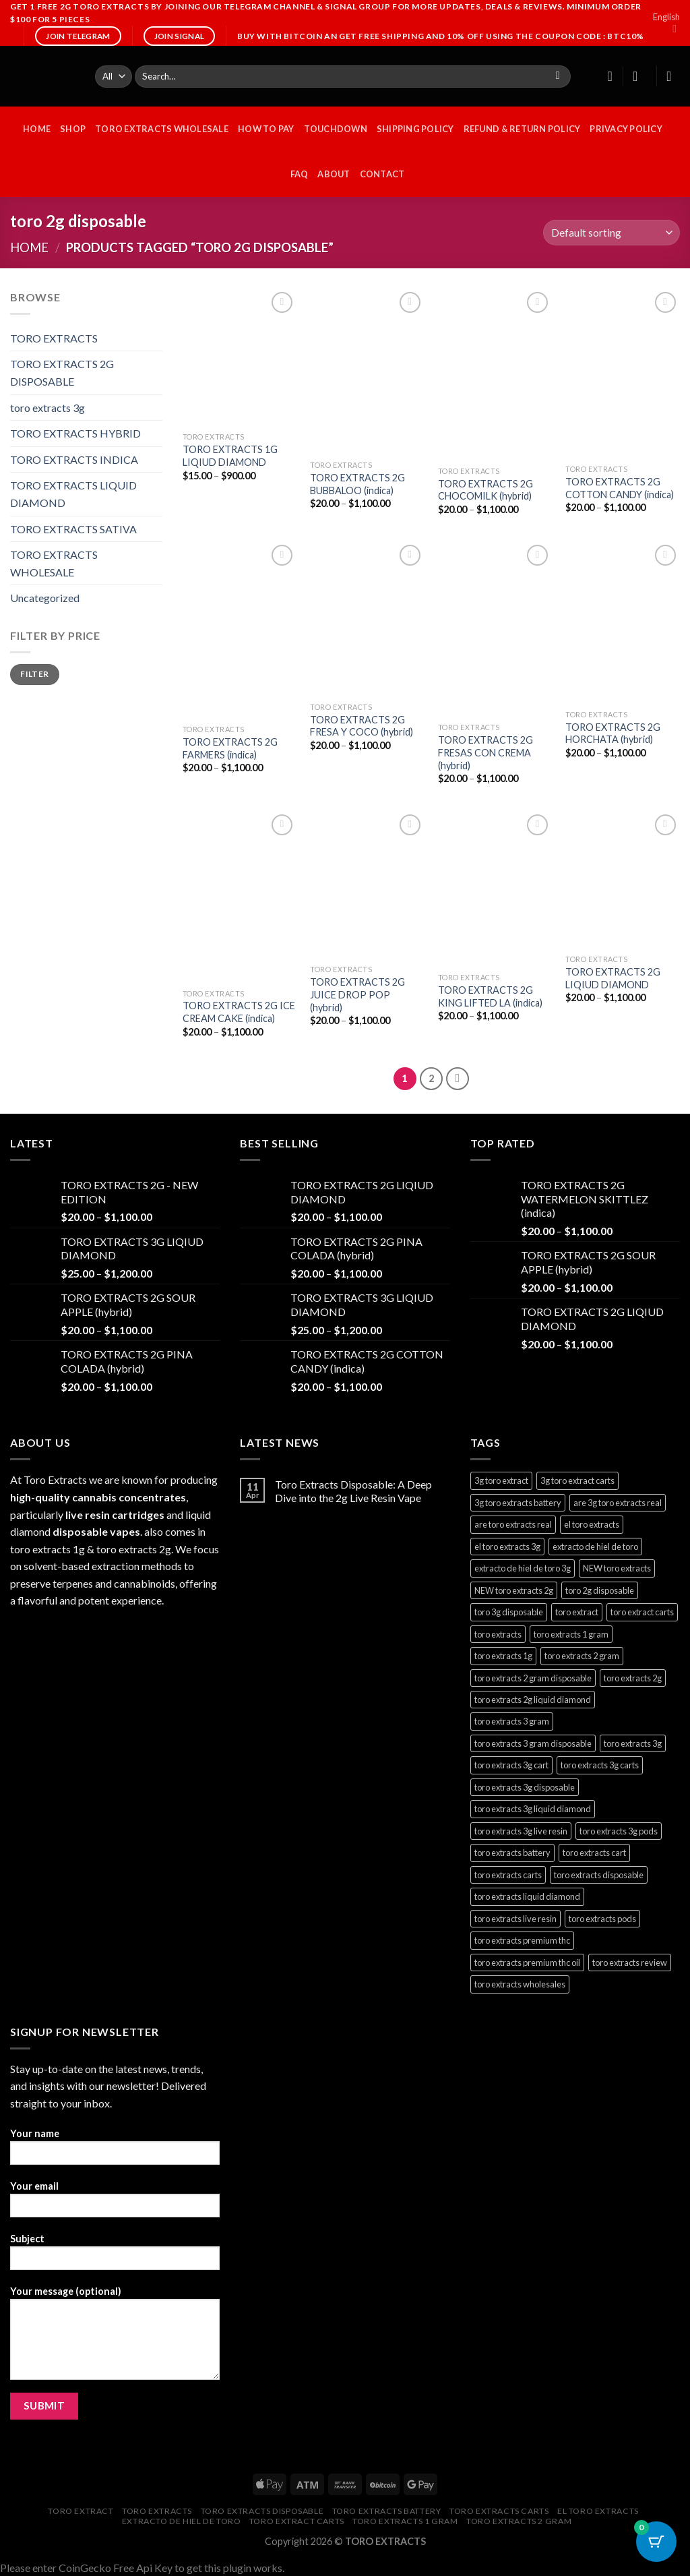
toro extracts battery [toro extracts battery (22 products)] (512, 1852)
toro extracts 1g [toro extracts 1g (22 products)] (503, 1655)
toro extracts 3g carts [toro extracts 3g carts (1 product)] (600, 1765)
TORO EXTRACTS (54, 338)
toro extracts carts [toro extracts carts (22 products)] (508, 1874)
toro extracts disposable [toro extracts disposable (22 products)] (599, 1874)
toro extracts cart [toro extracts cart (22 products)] (594, 1852)
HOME (37, 128)
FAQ (299, 174)
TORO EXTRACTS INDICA (74, 459)
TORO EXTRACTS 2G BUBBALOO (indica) (357, 484)
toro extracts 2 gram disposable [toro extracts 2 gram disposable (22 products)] (533, 1678)
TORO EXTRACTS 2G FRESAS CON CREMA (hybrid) (485, 752)
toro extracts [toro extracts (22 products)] (498, 1634)
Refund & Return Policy (522, 128)
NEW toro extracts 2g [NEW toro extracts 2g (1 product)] (513, 1590)
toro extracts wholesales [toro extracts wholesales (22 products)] (519, 1984)
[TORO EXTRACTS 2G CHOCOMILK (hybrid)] (495, 374)
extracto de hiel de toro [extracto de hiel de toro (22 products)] (595, 1546)
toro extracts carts (499, 2511)
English (666, 23)
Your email (115, 2203)
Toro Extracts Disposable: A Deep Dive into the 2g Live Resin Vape (353, 1490)
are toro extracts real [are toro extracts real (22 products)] (513, 1524)
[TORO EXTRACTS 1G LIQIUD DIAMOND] (240, 357)
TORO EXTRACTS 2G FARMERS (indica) (230, 748)
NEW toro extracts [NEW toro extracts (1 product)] (617, 1568)
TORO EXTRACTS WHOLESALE (161, 128)
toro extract (80, 2511)
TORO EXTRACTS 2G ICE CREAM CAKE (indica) (239, 1012)
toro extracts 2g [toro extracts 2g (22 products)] (633, 1678)
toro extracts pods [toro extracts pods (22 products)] (602, 1918)
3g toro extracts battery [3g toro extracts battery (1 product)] (517, 1502)
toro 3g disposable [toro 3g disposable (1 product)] (508, 1612)
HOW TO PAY (266, 128)
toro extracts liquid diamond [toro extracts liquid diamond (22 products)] (527, 1896)
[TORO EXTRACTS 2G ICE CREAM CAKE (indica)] (240, 896)
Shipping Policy (415, 128)
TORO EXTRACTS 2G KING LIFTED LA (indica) (490, 996)
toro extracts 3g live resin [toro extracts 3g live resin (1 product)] (520, 1831)
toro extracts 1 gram (405, 2521)
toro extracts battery (386, 2511)
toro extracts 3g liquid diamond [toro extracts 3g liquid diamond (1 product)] (532, 1808)
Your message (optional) (115, 2337)
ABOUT (333, 174)
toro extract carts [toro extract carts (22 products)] (642, 1612)
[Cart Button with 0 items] (656, 2542)
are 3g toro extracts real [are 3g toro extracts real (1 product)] (617, 1502)
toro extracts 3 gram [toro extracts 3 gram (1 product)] (511, 1721)
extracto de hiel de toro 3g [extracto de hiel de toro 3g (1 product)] (522, 1568)
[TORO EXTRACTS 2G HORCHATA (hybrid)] (622, 621)
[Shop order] (611, 233)
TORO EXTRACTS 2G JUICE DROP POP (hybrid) (357, 994)
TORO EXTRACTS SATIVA (73, 528)
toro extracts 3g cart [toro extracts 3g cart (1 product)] (511, 1765)
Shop (73, 128)
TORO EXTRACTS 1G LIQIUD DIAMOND (230, 456)
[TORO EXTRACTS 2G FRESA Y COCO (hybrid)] (367, 618)
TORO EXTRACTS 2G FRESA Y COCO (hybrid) (361, 726)
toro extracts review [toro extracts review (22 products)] (629, 1962)
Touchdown (335, 128)
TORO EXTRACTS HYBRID (75, 433)
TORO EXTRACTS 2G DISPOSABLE (62, 372)
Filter (34, 674)
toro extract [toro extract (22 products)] (576, 1612)
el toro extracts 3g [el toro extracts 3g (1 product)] (507, 1546)
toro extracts (157, 2511)
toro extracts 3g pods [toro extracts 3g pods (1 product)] (618, 1831)
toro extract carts (296, 2521)
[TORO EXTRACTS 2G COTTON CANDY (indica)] (622, 373)
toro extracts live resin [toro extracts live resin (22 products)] (515, 1918)
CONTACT (382, 174)
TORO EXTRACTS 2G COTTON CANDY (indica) (619, 488)
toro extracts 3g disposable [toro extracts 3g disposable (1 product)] (524, 1787)
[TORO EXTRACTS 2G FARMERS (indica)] (240, 629)
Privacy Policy (626, 128)
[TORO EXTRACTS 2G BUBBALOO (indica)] (367, 371)
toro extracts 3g (47, 407)
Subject (115, 2256)
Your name (115, 2151)
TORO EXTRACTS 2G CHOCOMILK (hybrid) (485, 490)
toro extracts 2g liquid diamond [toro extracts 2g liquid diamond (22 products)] (532, 1699)
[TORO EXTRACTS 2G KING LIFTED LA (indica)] (495, 889)
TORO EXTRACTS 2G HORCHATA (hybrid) (612, 733)
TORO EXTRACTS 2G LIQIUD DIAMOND (612, 978)
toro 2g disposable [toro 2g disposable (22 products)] (599, 1590)
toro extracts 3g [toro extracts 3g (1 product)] (633, 1743)
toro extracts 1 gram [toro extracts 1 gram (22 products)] (571, 1634)
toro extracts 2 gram (518, 2521)
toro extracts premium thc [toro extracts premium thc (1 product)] (522, 1940)
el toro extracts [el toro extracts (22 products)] (591, 1524)
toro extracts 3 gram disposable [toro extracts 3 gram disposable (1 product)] (533, 1743)
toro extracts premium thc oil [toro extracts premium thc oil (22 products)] (527, 1962)
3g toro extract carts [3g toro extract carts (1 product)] (577, 1480)
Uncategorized (45, 597)
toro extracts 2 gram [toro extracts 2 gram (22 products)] (581, 1655)
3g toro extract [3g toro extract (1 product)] (501, 1480)
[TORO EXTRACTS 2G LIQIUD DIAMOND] (622, 880)
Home (29, 247)
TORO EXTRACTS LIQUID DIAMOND (73, 494)
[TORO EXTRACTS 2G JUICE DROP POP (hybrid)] (367, 885)
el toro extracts (598, 2511)
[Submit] (557, 76)
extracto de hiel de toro (181, 2521)
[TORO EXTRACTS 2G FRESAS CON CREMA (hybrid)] (495, 628)
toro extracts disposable (262, 2511)
